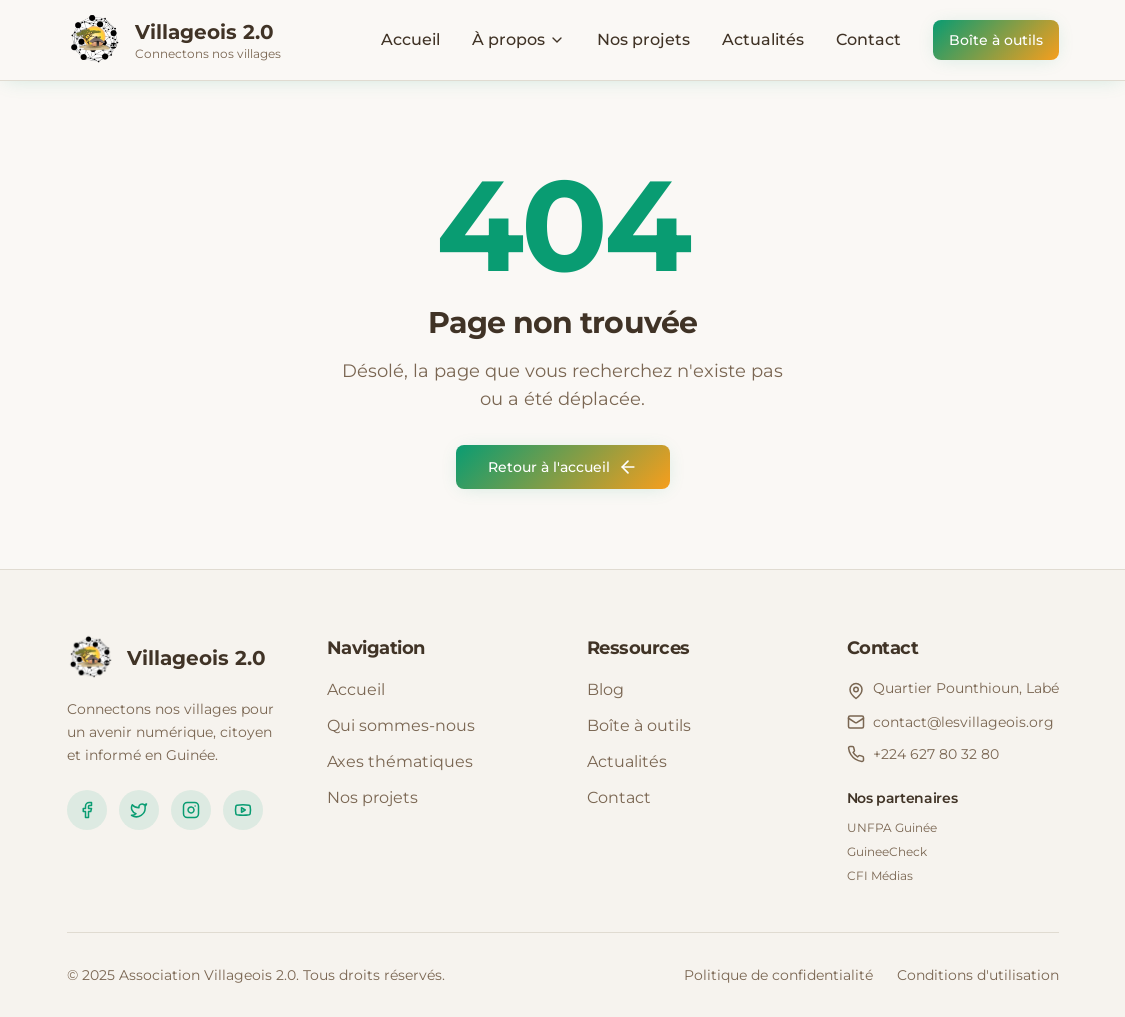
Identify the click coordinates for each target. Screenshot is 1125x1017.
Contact (868, 39)
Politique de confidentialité (778, 975)
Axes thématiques (400, 761)
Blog (605, 689)
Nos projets (643, 39)
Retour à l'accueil (563, 467)
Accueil (410, 39)
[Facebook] (87, 810)
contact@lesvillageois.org (963, 722)
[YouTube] (243, 810)
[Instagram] (191, 810)
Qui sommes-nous (401, 725)
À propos (518, 39)
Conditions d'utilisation (978, 975)
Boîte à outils (996, 40)
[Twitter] (139, 810)
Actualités (763, 39)
